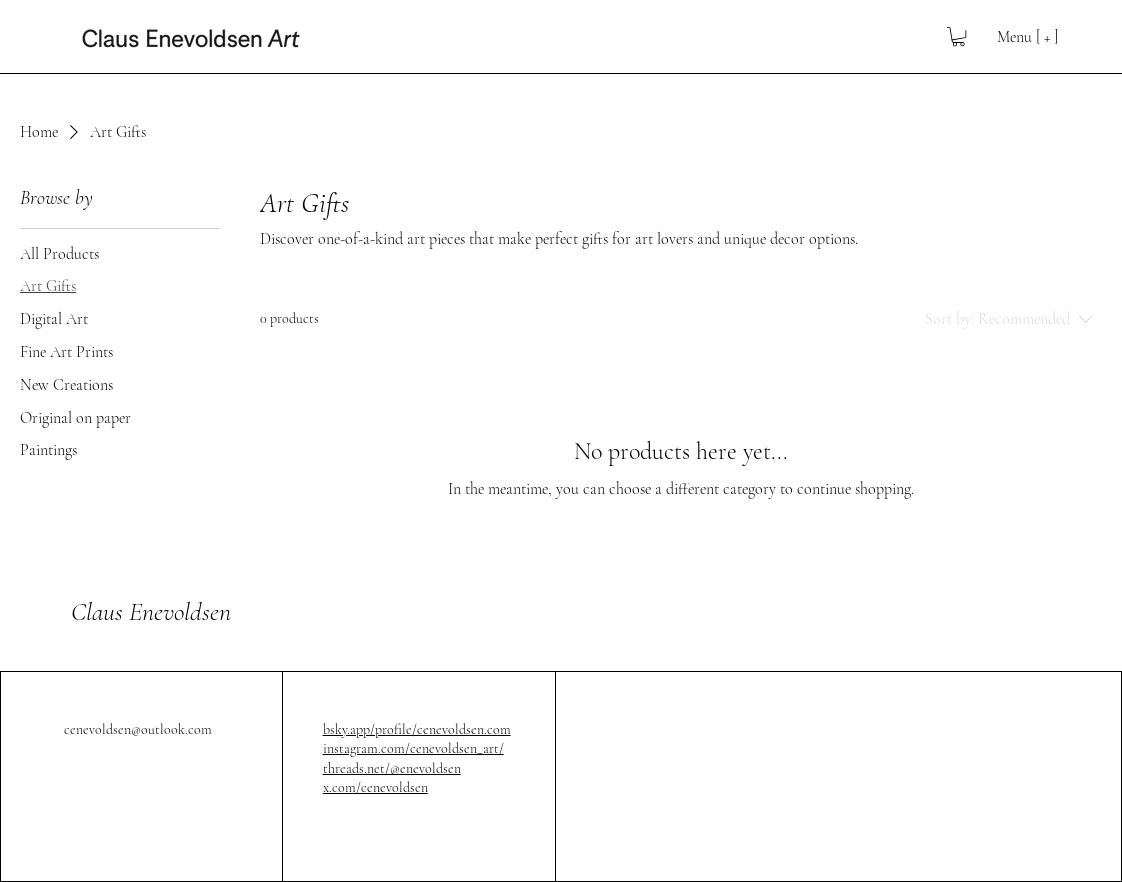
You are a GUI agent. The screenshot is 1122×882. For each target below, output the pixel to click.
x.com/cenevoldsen (375, 787)
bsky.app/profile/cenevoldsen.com (417, 729)
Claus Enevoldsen (151, 611)
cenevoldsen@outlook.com (138, 729)
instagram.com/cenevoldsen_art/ (413, 748)
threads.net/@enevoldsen (392, 768)
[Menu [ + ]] (1014, 37)
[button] (958, 36)
